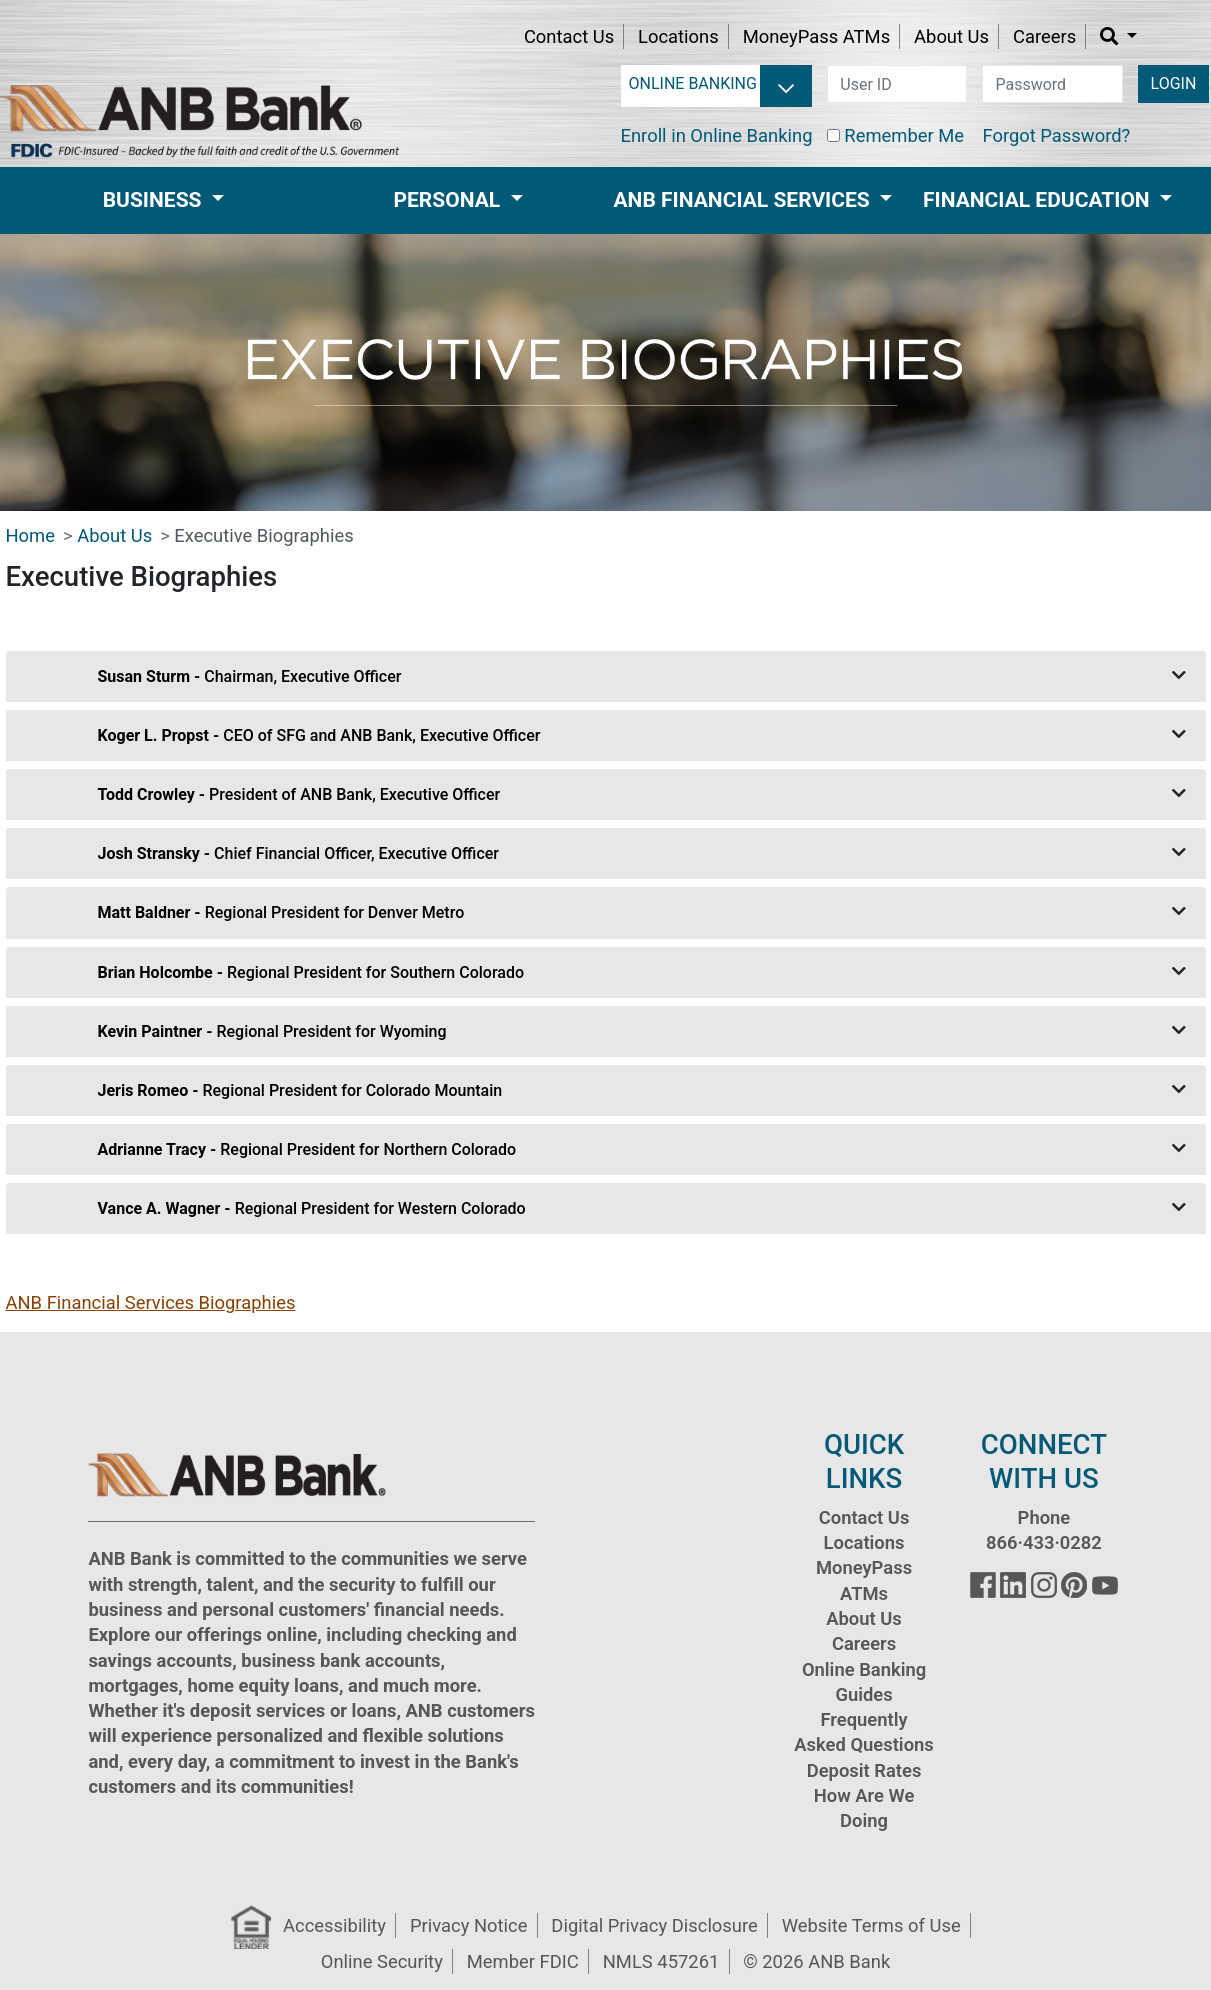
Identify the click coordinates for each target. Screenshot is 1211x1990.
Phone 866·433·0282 (1044, 1530)
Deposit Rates (864, 1770)
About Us (951, 36)
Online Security (382, 1961)
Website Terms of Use (871, 1925)
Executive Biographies (263, 535)
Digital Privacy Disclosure (654, 1925)
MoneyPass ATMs (816, 36)
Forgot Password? (1056, 135)
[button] (1118, 36)
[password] (1052, 84)
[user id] (897, 84)
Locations (678, 36)
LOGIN (1174, 83)
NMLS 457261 (661, 1961)
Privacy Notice (468, 1925)
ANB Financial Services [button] (744, 200)
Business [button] (155, 200)
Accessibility (334, 1925)
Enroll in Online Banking (717, 135)
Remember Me (904, 135)
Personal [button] (450, 200)
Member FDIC (523, 1961)
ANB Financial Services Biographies (151, 1302)
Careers (1044, 36)
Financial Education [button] (1039, 200)
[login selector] (729, 84)
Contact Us (569, 36)
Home (31, 535)
